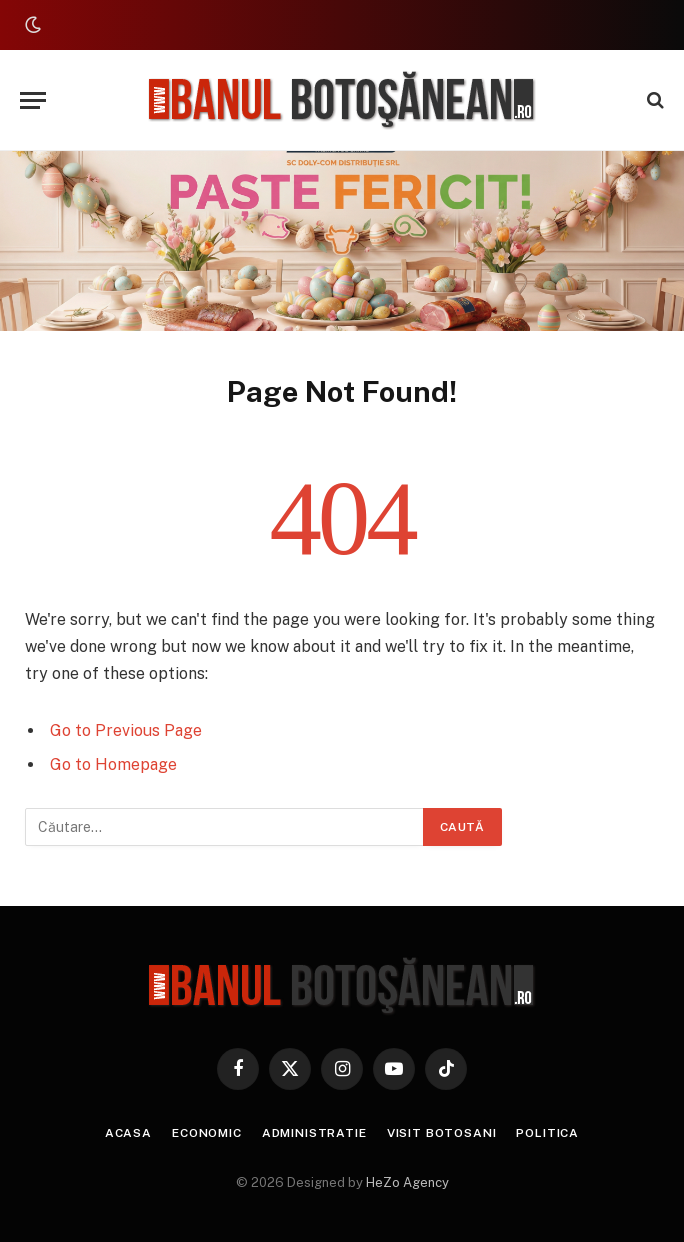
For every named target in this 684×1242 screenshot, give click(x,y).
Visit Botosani (442, 1133)
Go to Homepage (113, 764)
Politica (547, 1133)
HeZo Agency (407, 1182)
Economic (207, 1133)
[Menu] (33, 100)
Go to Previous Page (126, 730)
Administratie (314, 1133)
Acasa (128, 1133)
